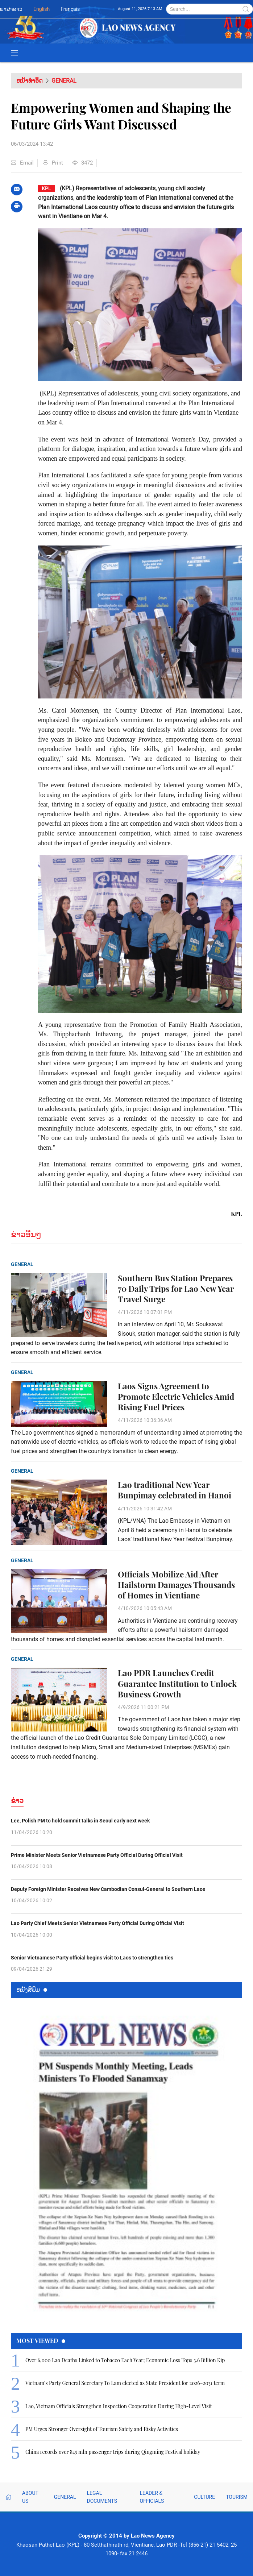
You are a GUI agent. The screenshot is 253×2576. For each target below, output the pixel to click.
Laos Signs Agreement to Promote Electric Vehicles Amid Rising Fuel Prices (176, 1397)
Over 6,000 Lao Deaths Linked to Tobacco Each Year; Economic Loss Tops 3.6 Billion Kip (125, 2360)
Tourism (237, 2497)
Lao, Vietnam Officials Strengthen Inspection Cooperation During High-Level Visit (118, 2406)
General (63, 80)
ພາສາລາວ (11, 9)
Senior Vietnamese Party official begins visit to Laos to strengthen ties (92, 1958)
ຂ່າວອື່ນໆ (26, 1234)
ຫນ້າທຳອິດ (29, 80)
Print (53, 162)
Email (22, 162)
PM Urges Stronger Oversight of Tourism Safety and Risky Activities (101, 2429)
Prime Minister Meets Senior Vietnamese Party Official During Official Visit (97, 1855)
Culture (204, 2497)
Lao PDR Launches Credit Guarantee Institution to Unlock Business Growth (177, 1683)
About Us (30, 2497)
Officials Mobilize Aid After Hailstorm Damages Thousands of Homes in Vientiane (176, 1585)
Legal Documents (102, 2497)
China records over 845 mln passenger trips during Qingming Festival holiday (112, 2451)
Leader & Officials (152, 2497)
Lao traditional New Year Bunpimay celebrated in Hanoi (174, 1490)
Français (70, 9)
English (41, 9)
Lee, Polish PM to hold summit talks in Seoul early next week (80, 1821)
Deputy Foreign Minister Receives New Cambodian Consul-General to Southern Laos (108, 1889)
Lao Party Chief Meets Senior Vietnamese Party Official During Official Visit (97, 1923)
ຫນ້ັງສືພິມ (31, 1989)
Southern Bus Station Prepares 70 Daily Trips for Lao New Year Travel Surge (176, 1288)
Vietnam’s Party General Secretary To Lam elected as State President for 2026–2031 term (125, 2383)
